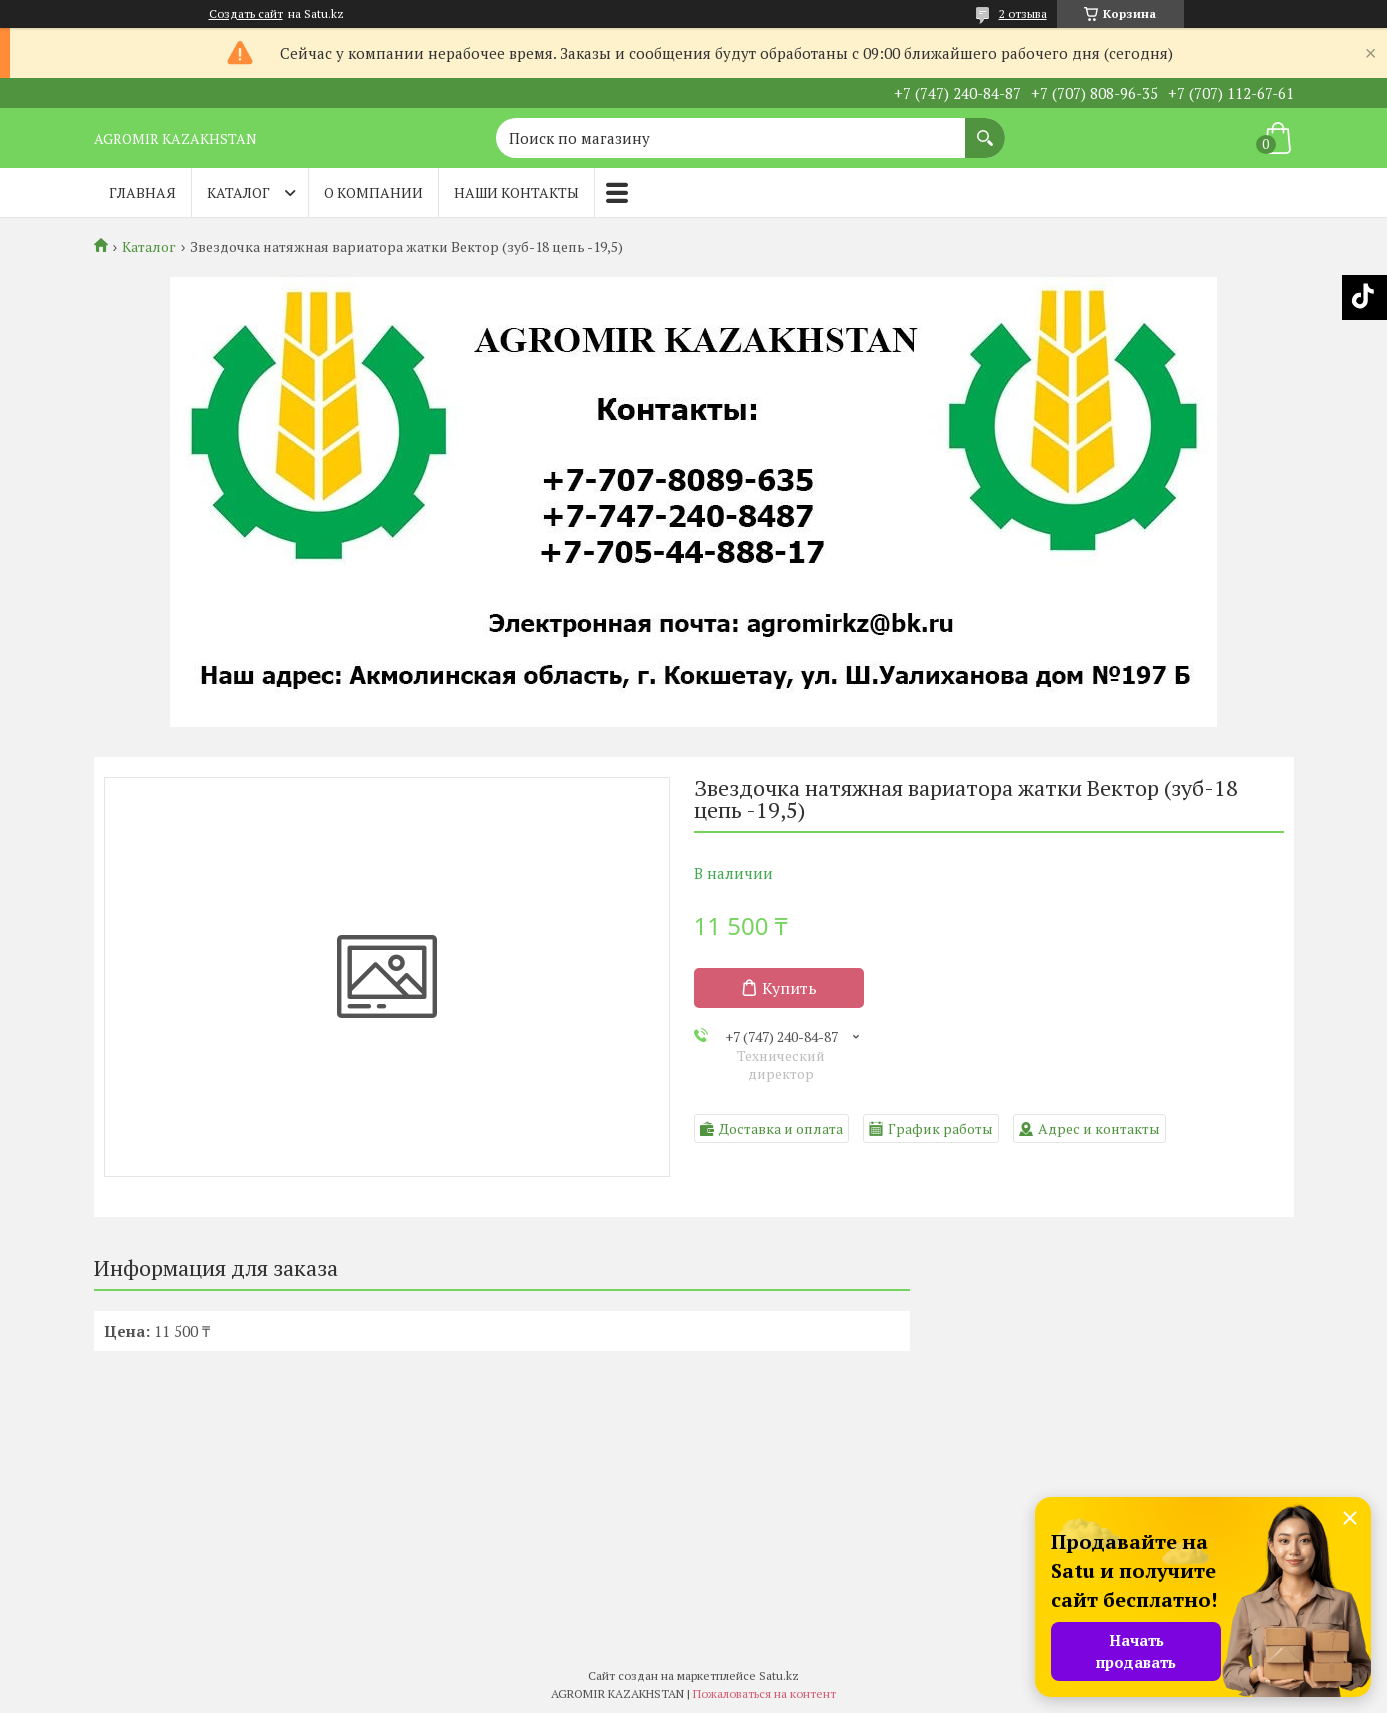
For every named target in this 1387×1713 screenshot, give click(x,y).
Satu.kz (779, 1675)
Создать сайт (246, 14)
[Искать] (985, 128)
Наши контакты (516, 192)
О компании (373, 192)
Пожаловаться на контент (764, 1693)
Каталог (238, 192)
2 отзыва (1023, 13)
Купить (789, 988)
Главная (142, 192)
